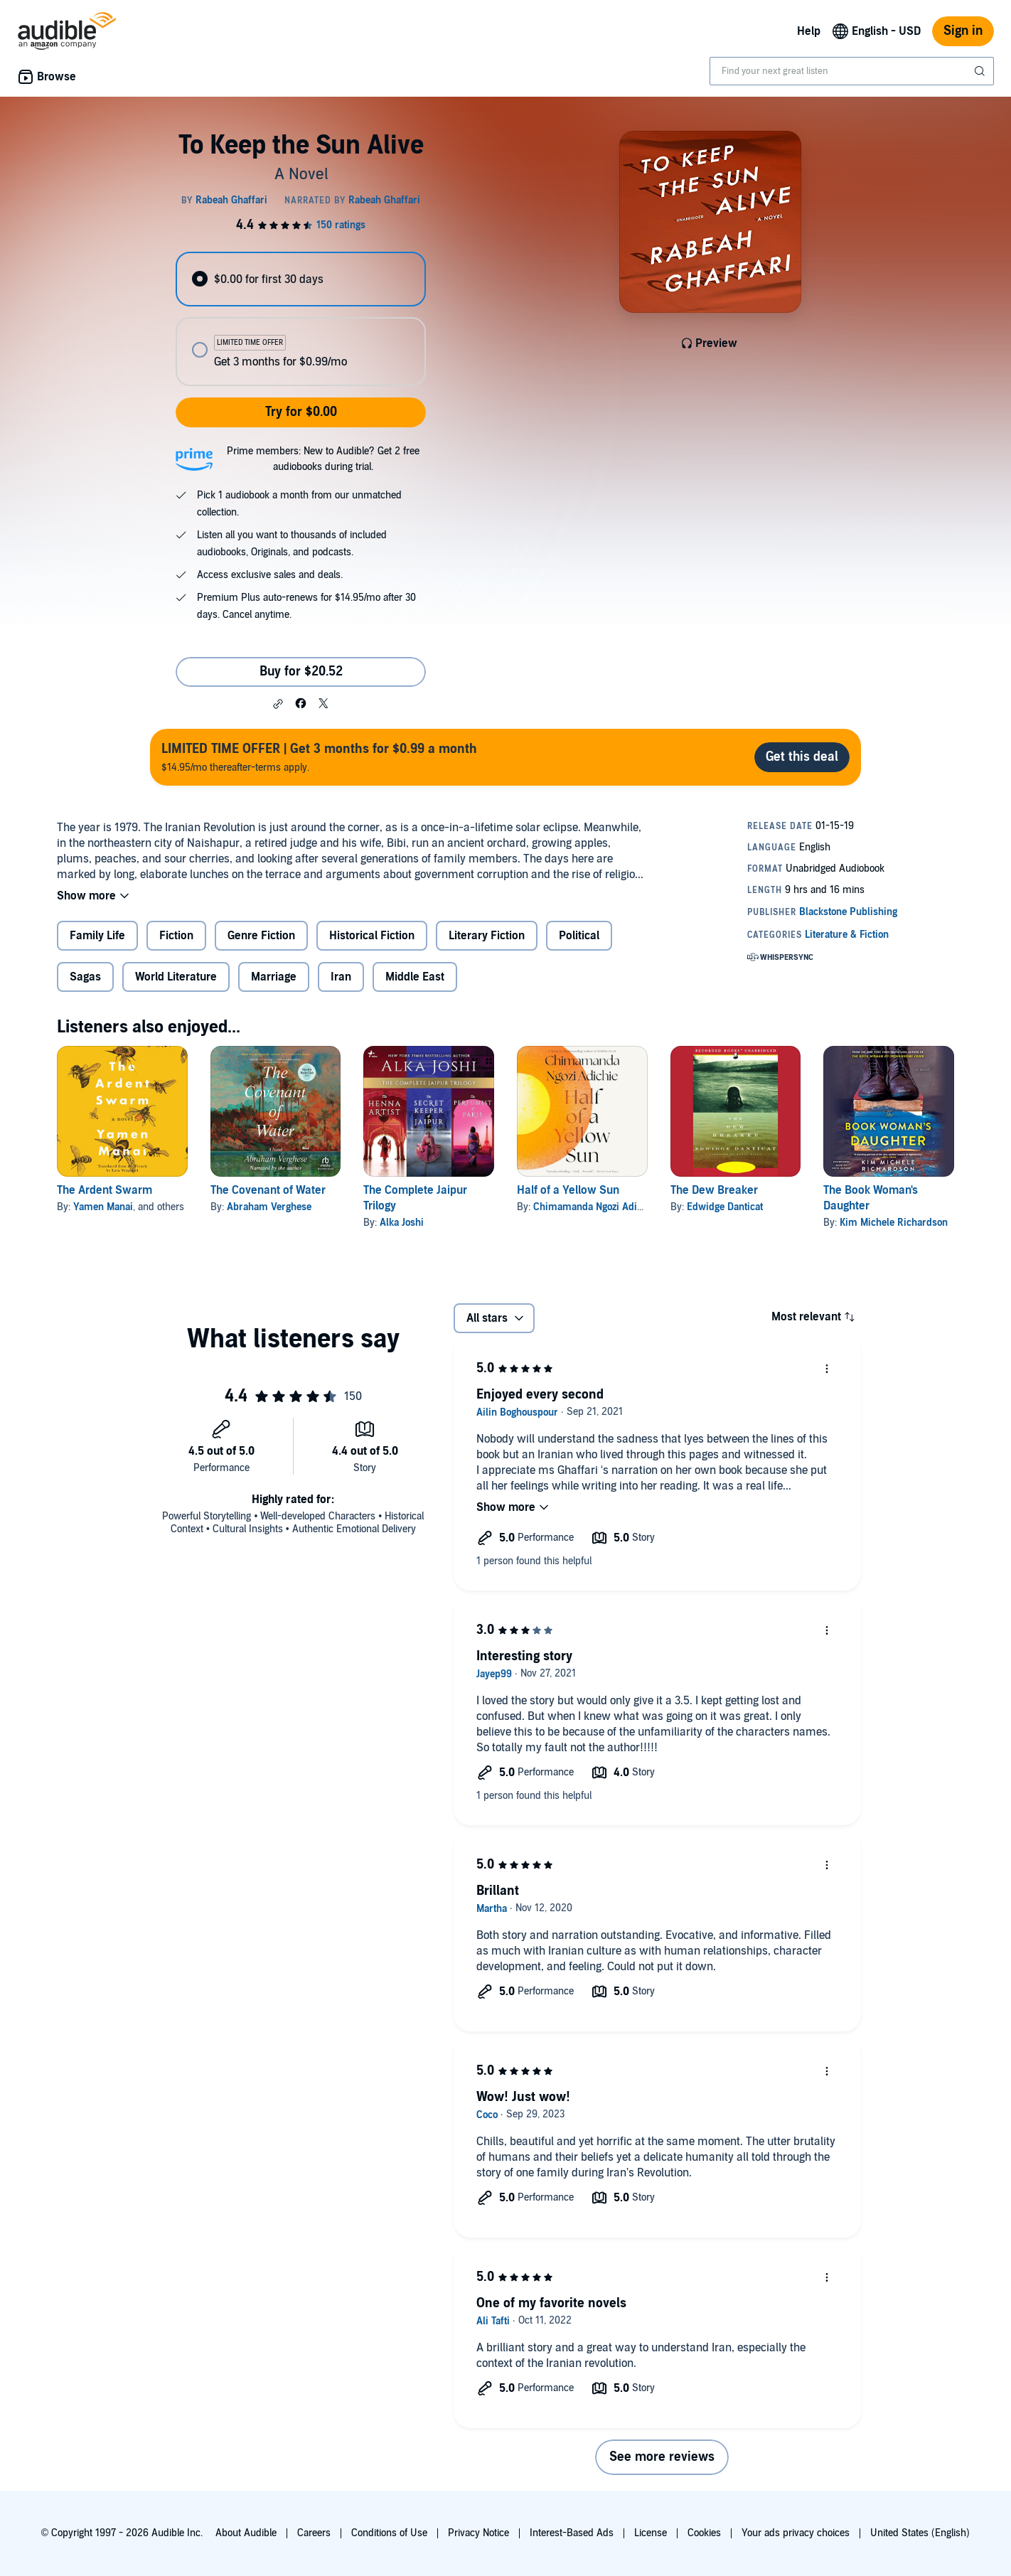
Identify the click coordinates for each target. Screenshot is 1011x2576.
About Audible (246, 2533)
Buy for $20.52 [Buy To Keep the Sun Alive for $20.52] (301, 671)
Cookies (704, 2533)
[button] (278, 704)
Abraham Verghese (269, 1207)
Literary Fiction (487, 936)
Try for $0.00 (301, 412)
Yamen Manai (103, 1207)
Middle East (414, 977)
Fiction (176, 936)
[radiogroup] (301, 319)
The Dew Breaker (714, 1190)
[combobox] (852, 71)
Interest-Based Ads (572, 2533)
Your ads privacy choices (796, 2533)
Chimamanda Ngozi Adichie (594, 1207)
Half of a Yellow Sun (568, 1190)
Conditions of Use (389, 2533)
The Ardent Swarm (104, 1190)
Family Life (97, 936)
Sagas (85, 977)
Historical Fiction (371, 936)
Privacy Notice (478, 2533)
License (650, 2533)
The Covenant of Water (268, 1190)
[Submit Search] (981, 71)
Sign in (963, 30)
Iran (341, 977)
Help (808, 31)
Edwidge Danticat (725, 1207)
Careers (314, 2533)
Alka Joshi (402, 1223)
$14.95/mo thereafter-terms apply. (319, 757)
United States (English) (920, 2533)
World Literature (176, 977)
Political (579, 936)
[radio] (301, 279)
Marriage (273, 977)
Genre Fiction (261, 936)
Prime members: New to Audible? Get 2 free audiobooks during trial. (323, 459)
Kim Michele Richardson (894, 1223)
